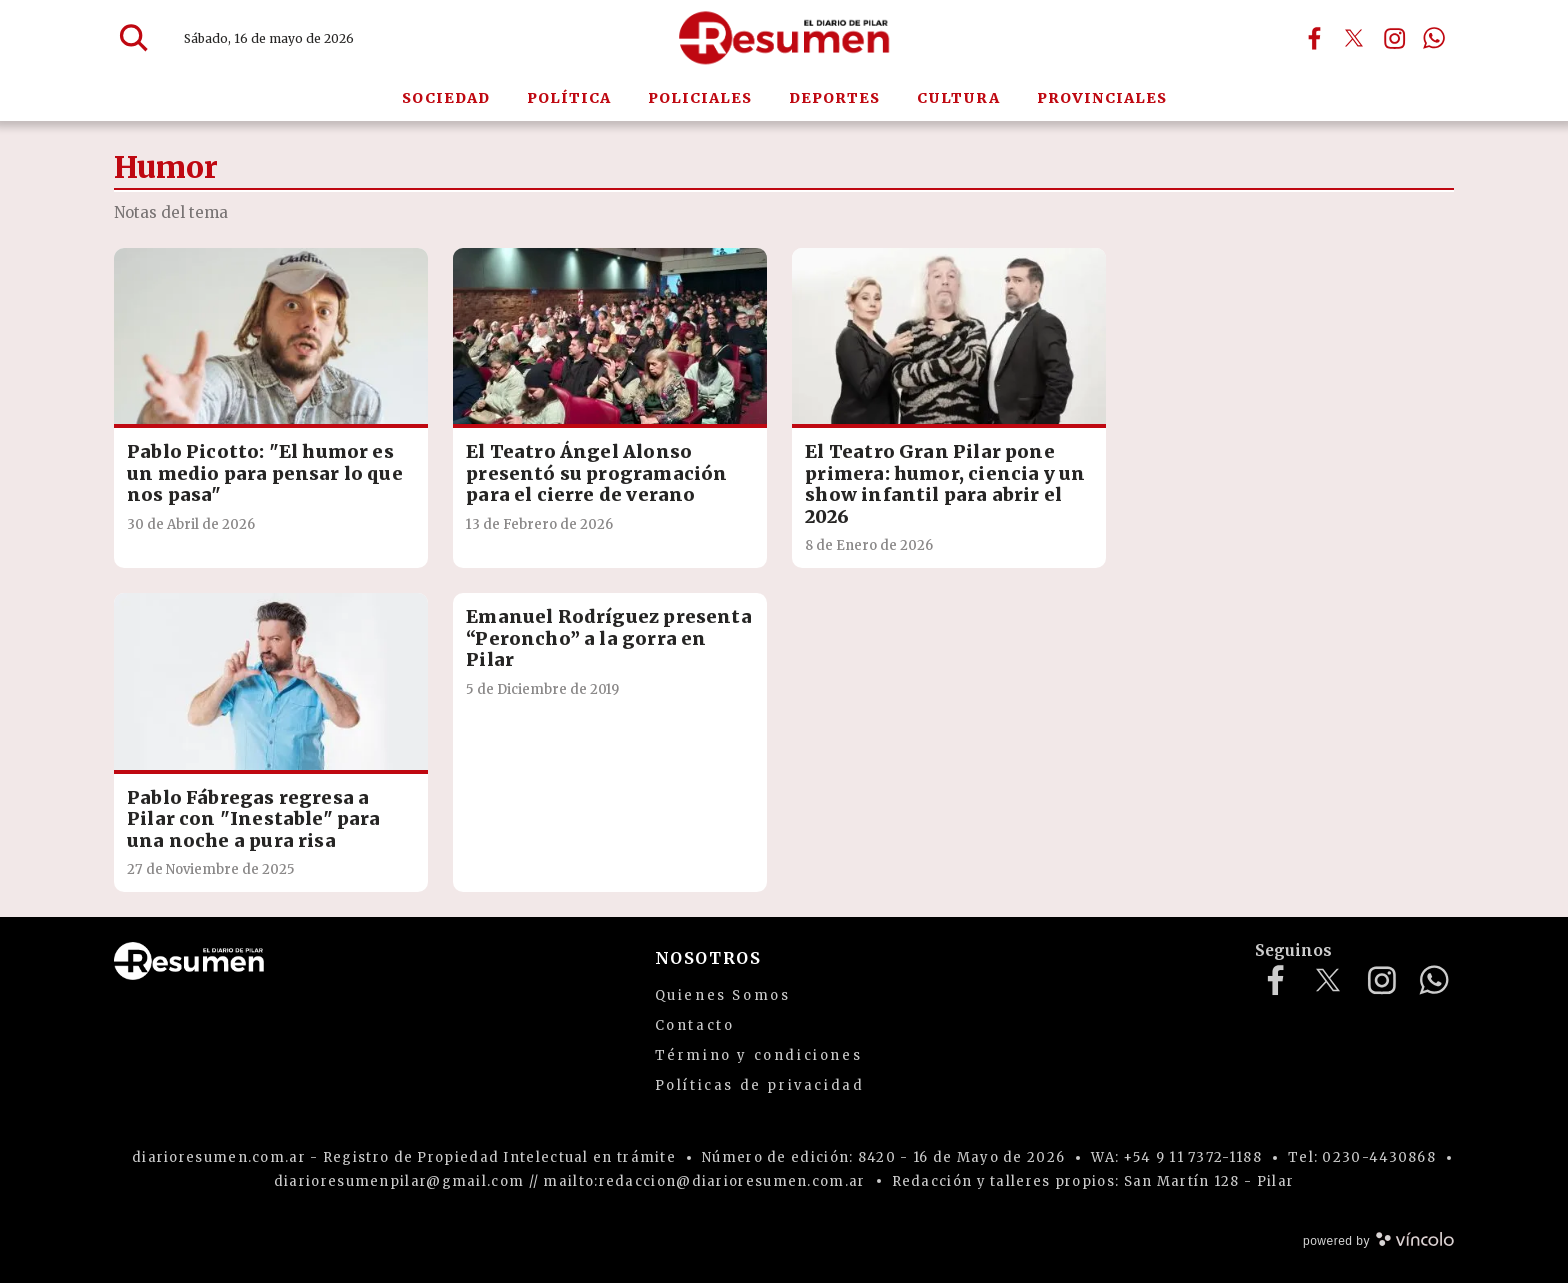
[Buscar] (134, 38)
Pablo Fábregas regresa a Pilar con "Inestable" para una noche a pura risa (254, 819)
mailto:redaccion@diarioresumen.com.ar (704, 1181)
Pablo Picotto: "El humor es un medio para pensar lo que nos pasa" (265, 473)
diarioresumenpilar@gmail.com (399, 1181)
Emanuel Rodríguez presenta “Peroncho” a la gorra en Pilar (609, 638)
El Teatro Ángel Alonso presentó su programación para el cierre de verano (596, 473)
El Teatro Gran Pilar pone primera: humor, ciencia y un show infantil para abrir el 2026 (945, 484)
